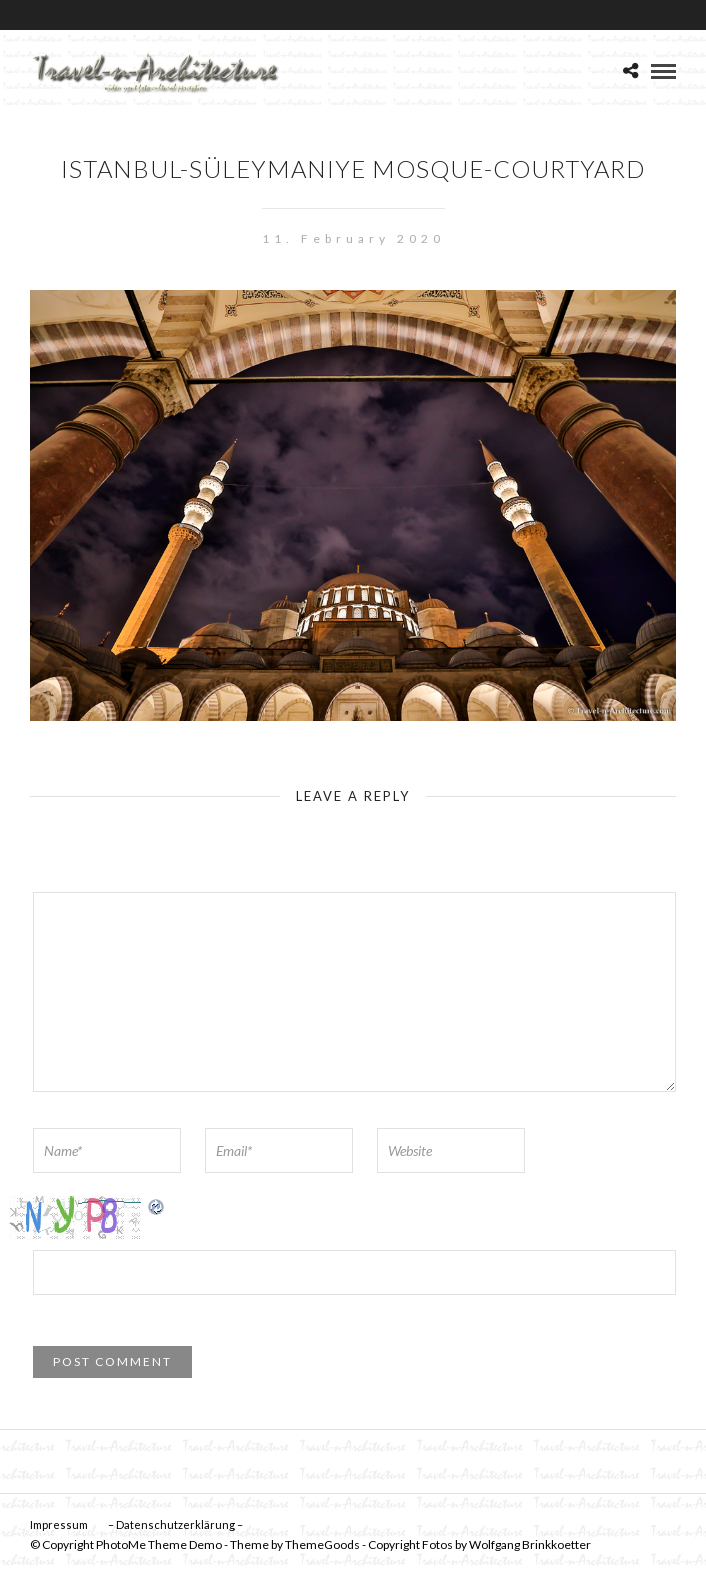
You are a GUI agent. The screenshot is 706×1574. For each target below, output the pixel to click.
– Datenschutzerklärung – (175, 1524)
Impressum (59, 1524)
